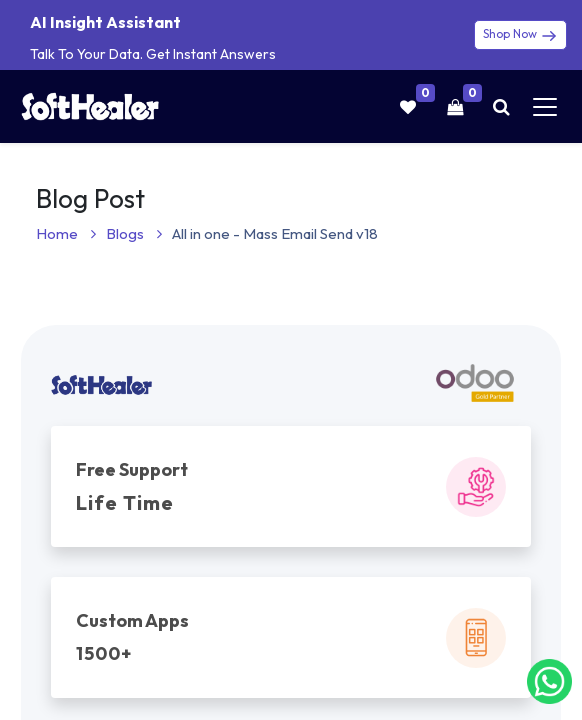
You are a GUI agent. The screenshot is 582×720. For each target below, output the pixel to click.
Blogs (134, 233)
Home (66, 233)
